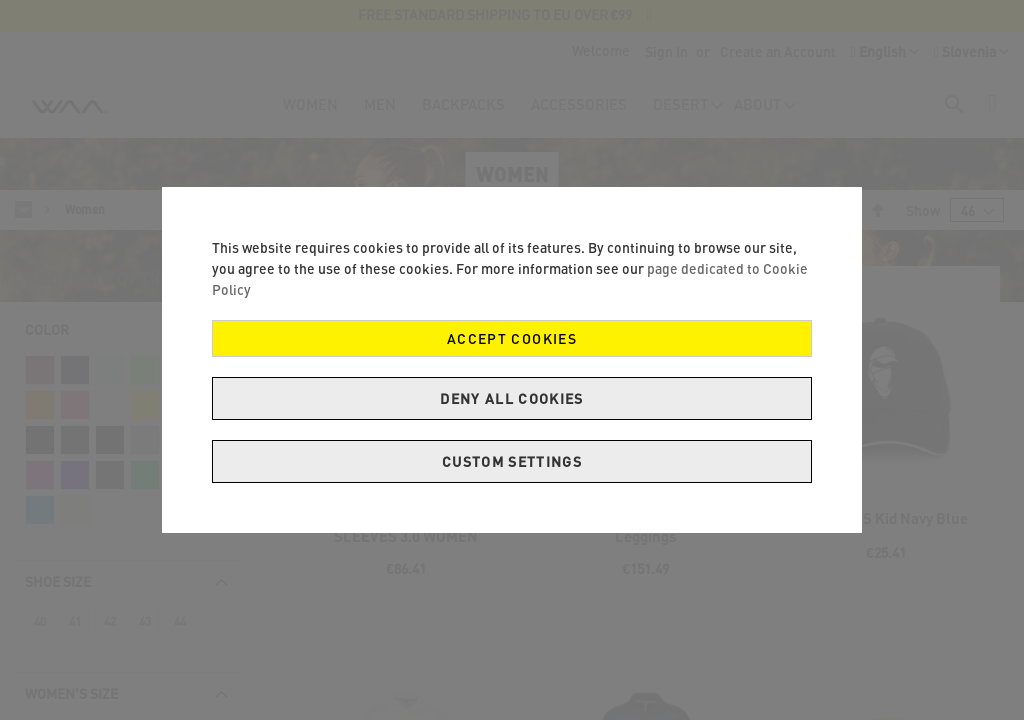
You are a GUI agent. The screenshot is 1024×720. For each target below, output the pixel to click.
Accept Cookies (512, 338)
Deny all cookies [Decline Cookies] (512, 398)
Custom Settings (512, 461)
